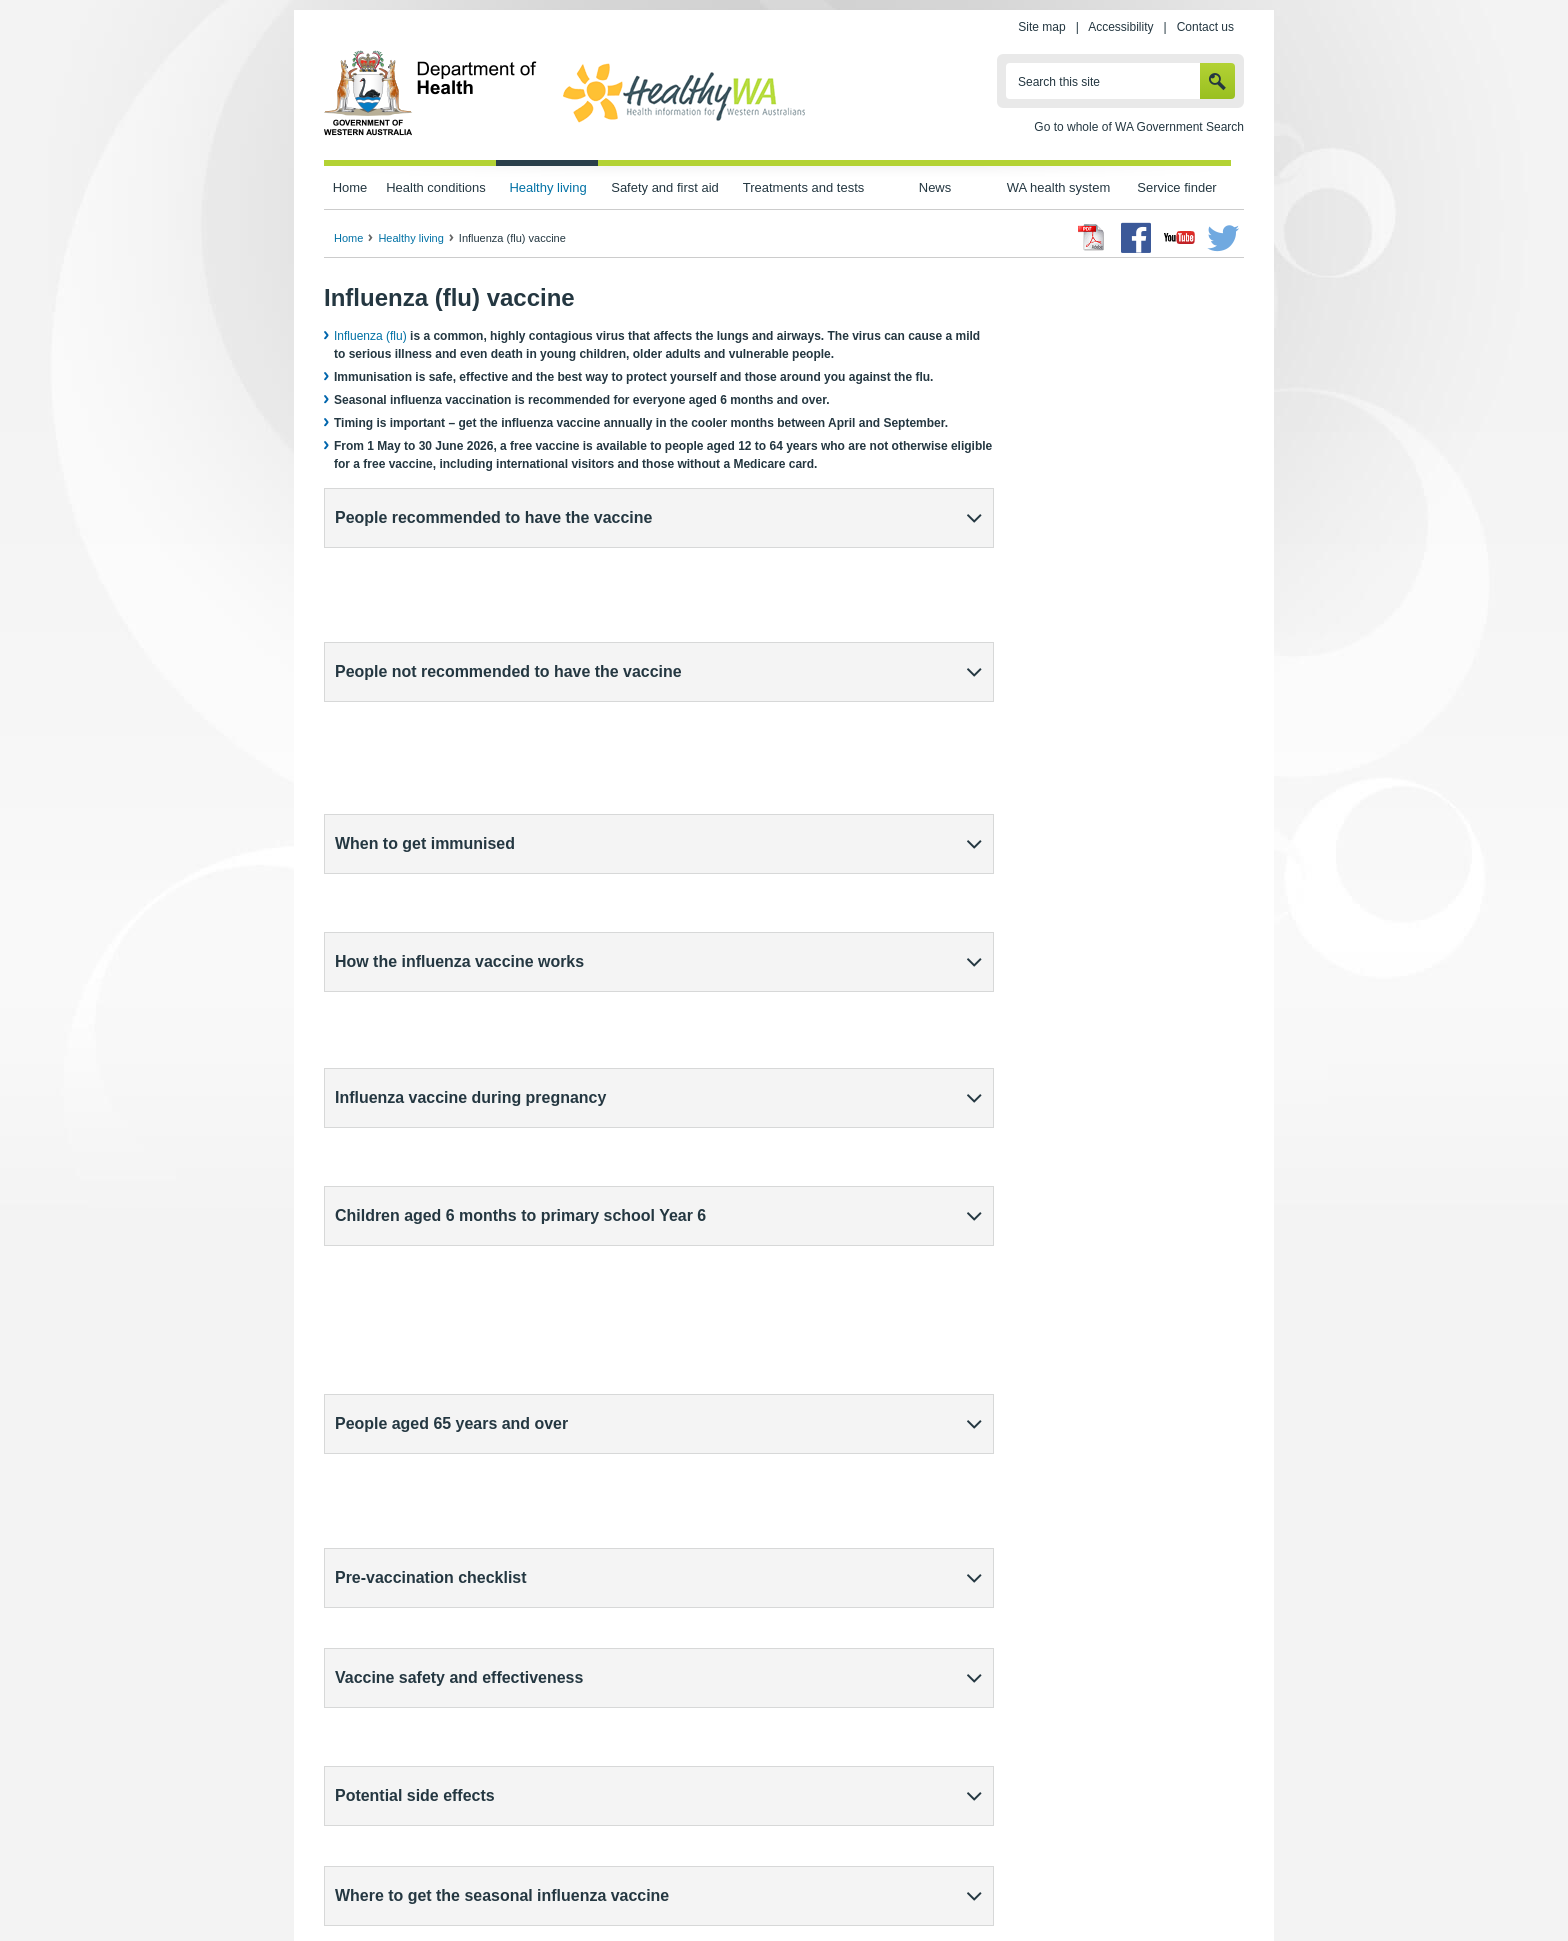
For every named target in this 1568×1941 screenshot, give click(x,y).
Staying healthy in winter (417, 1702)
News (935, 187)
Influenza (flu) (370, 336)
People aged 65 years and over (451, 901)
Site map (1041, 27)
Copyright (907, 1882)
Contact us (1205, 27)
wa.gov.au (390, 1882)
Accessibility (1120, 27)
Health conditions (436, 187)
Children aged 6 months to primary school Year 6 (520, 837)
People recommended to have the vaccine (493, 517)
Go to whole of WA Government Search (1139, 127)
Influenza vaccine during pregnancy (470, 773)
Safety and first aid (665, 187)
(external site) (429, 1355)
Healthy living (547, 187)
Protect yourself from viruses (428, 1738)
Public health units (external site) (420, 1309)
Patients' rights (997, 1882)
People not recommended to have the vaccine (508, 581)
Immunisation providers (397, 1286)
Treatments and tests (803, 187)
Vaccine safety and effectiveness (459, 1029)
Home (350, 187)
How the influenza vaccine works (459, 709)
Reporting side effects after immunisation (442, 1401)
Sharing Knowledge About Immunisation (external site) (836, 1756)
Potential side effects (415, 1093)
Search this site (1059, 82)
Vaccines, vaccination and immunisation (458, 1720)
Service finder (1176, 187)
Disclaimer (828, 1882)
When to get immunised (425, 645)
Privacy (592, 1882)
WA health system (1058, 187)
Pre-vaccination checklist (431, 965)
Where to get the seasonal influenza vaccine (502, 1157)
